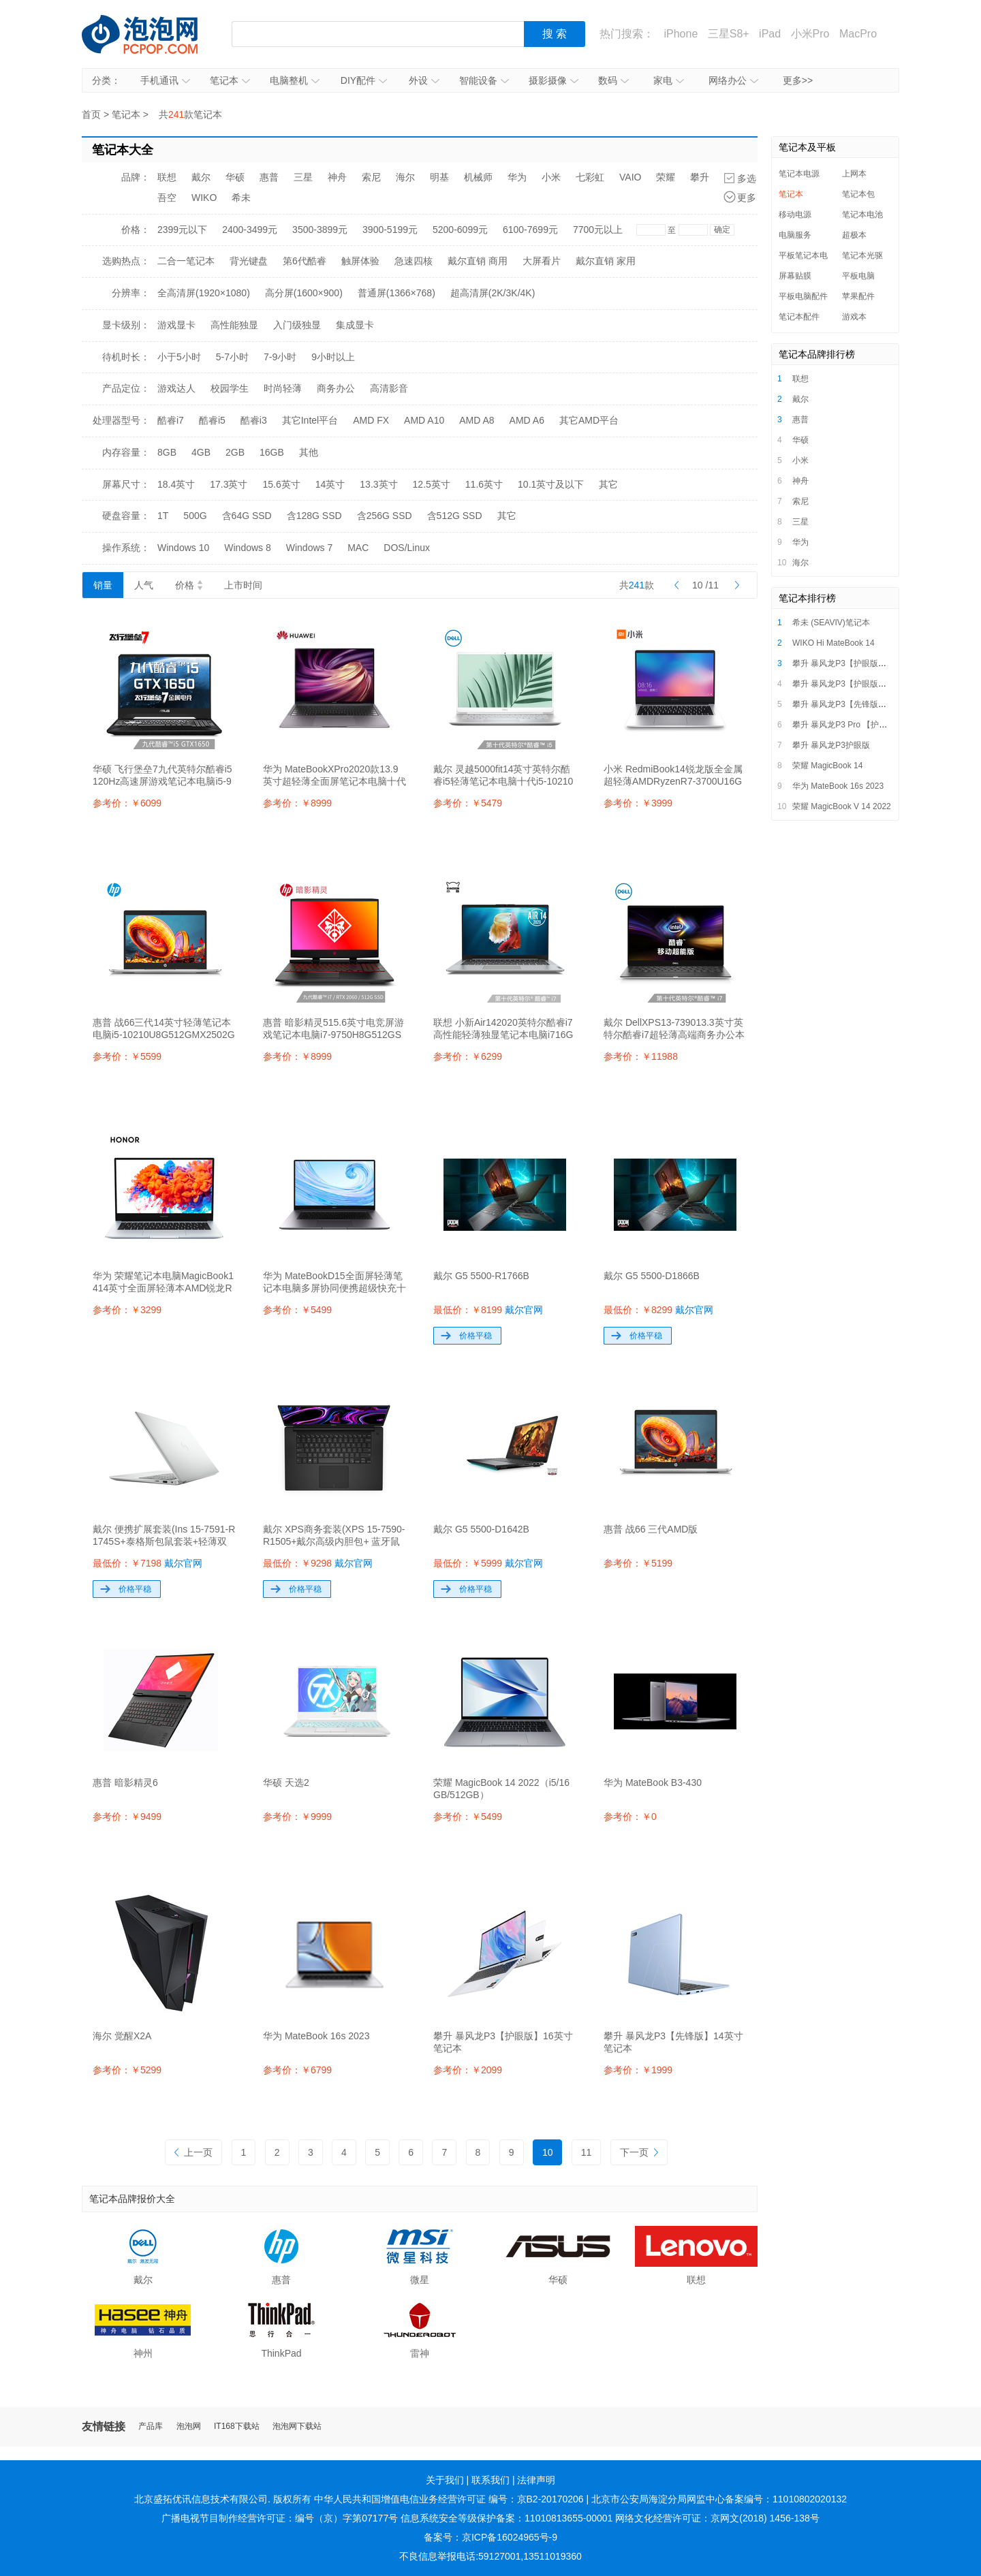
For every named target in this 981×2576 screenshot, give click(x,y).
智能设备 (484, 80)
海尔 (405, 177)
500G (194, 515)
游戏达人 (176, 388)
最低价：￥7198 (147, 1563)
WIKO (204, 197)
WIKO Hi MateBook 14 (833, 643)
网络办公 (733, 80)
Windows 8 (247, 547)
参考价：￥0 (630, 1816)
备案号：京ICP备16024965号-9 (490, 2537)
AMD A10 (424, 420)
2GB (235, 452)
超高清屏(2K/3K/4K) (492, 292)
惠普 (269, 177)
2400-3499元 (249, 229)
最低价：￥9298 (318, 1563)
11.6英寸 (484, 484)
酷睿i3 (253, 420)
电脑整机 (295, 80)
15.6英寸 (281, 484)
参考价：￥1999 (638, 2069)
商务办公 (336, 388)
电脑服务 (795, 235)
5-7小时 (232, 356)
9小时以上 (333, 356)
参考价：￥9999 (297, 1816)
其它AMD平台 (589, 420)
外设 (424, 80)
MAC (358, 547)
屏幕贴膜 (795, 276)
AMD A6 (527, 420)
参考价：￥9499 (127, 1816)
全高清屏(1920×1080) (203, 292)
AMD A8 (476, 420)
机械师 (478, 177)
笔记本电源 (799, 173)
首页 (91, 114)
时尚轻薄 (283, 388)
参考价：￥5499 (297, 1309)
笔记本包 (858, 194)
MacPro (858, 34)
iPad (770, 34)
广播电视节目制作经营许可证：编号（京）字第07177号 (279, 2518)
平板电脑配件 (803, 296)
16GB (272, 452)
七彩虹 (590, 177)
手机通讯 (165, 80)
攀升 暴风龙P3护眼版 (831, 745)
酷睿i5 (212, 420)
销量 (102, 585)
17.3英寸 (228, 484)
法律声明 (536, 2480)
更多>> (798, 80)
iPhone (681, 34)
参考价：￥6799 (297, 2069)
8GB (166, 452)
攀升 (699, 177)
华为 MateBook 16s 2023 (838, 786)
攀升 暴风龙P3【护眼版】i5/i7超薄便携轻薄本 (875, 663)
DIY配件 (364, 80)
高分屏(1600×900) (304, 292)
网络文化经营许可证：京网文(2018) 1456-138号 (717, 2518)
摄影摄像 (553, 80)
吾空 (166, 197)
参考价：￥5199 (638, 1563)
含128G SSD (314, 515)
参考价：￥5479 (467, 803)
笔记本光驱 (862, 255)
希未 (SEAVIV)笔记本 (831, 622)
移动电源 (795, 214)
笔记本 (230, 80)
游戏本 (854, 316)
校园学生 (230, 388)
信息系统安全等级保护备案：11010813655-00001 (506, 2518)
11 (586, 2152)
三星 (303, 177)
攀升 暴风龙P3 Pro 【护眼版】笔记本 (860, 724)
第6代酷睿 (304, 260)
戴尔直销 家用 (606, 260)
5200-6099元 (460, 229)
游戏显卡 (176, 324)
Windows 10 (183, 547)
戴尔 (201, 177)
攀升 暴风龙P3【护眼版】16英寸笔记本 (864, 684)
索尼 (371, 177)
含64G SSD (247, 515)
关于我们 (445, 2480)
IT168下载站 (237, 2426)
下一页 (639, 2152)
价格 (188, 585)
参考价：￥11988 (641, 1056)
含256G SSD (384, 515)
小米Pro (810, 34)
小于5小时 (179, 356)
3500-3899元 (319, 229)
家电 (668, 80)
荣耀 (665, 177)
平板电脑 (858, 276)
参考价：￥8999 (297, 803)
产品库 (150, 2426)
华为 (517, 177)
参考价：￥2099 (467, 2069)
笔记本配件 (799, 316)
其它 (608, 484)
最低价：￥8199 (488, 1309)
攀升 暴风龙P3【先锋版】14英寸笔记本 (864, 704)
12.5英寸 (431, 484)
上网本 (854, 173)
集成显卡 (355, 324)
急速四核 (413, 260)
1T (162, 515)
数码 (613, 80)
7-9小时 (280, 356)
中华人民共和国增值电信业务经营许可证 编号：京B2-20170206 (449, 2499)
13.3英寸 (378, 484)
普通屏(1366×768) (396, 292)
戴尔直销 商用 (478, 260)
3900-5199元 (390, 229)
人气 (143, 585)
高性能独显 (234, 324)
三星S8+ (728, 34)
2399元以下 (182, 229)
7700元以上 (598, 229)
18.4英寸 (176, 484)
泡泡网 (188, 2426)
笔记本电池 (862, 214)
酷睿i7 (170, 420)
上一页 (193, 2152)
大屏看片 (542, 260)
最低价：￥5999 (488, 1563)
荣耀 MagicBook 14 (827, 765)
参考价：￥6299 (467, 1056)
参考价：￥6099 (127, 803)
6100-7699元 (530, 229)
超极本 (854, 235)
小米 (551, 177)
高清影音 (389, 388)
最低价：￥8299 (658, 1309)
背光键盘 (249, 260)
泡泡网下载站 (297, 2426)
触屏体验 (360, 260)
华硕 (235, 177)
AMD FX (371, 420)
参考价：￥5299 (127, 2069)
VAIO (630, 177)
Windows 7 (309, 547)
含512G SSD (454, 515)
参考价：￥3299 (127, 1309)
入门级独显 (297, 324)
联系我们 (490, 2480)
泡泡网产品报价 (153, 34)
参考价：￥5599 (127, 1056)
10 (547, 2152)
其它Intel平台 (310, 420)
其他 (308, 452)
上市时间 (243, 585)
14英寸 (330, 484)
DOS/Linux (407, 547)
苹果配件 (858, 296)
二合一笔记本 (186, 260)
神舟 (337, 177)
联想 (166, 177)
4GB (201, 452)
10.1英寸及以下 (551, 484)
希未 (241, 197)
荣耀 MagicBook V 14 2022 (841, 806)
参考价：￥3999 (638, 803)
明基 (439, 177)
